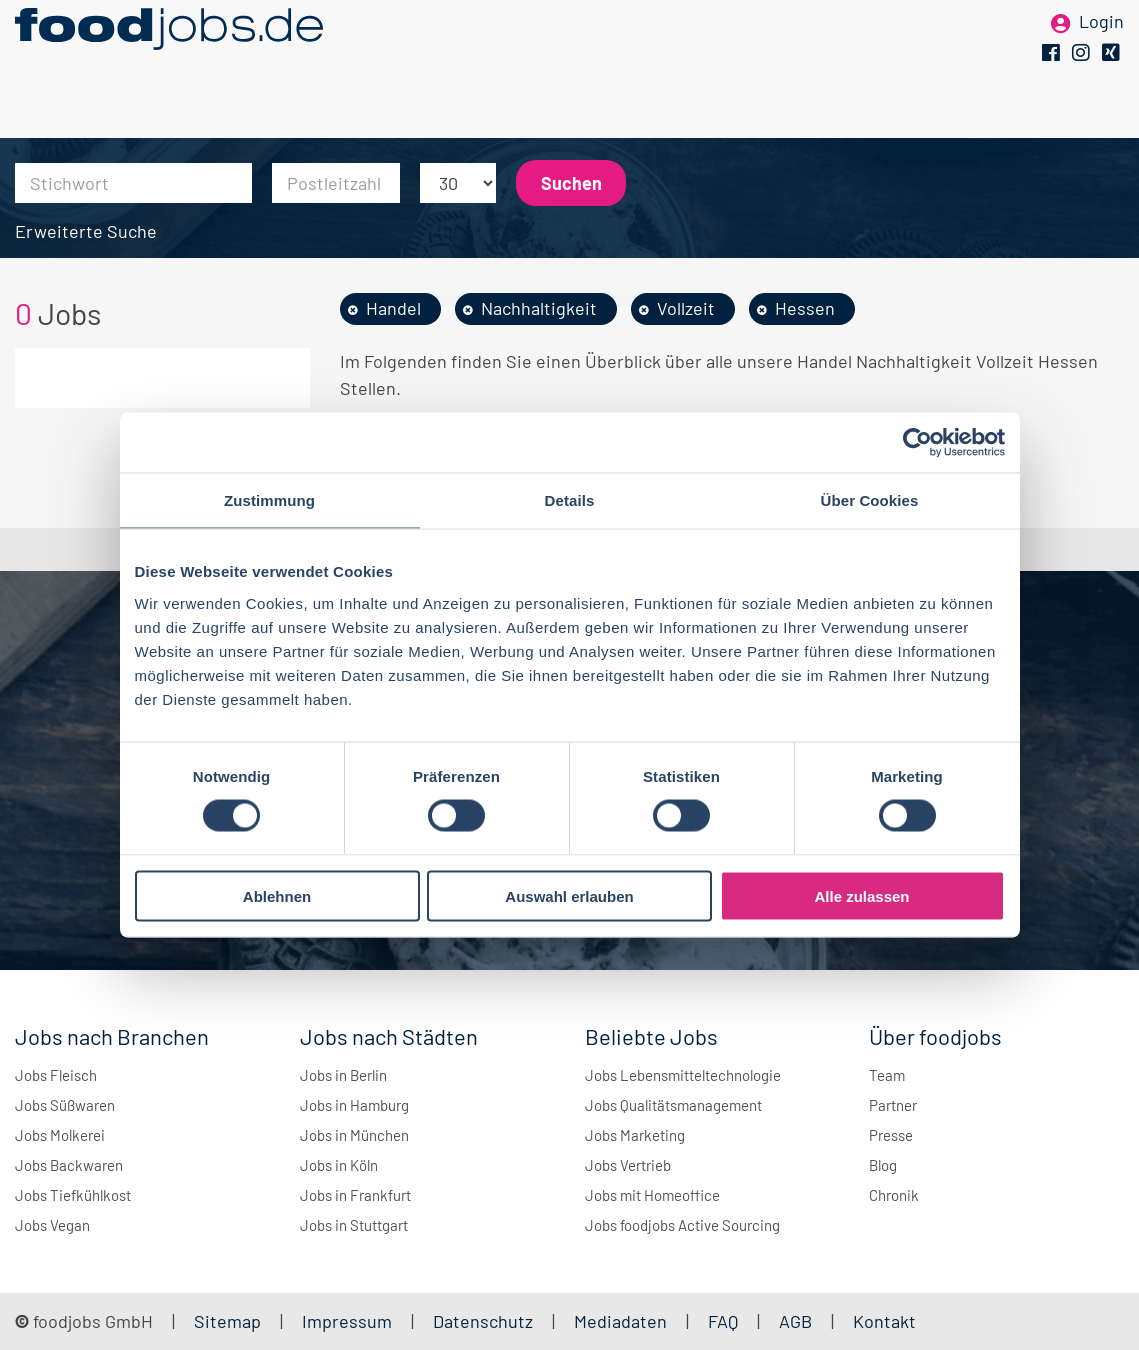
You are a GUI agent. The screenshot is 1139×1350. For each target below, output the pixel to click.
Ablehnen (277, 895)
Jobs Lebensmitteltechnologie (683, 1075)
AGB (797, 1321)
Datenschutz (485, 1321)
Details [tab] (570, 500)
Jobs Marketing (635, 1135)
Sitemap (227, 1321)
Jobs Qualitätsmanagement (673, 1105)
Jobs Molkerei (60, 1135)
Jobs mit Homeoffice (652, 1195)
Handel (393, 308)
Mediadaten (620, 1321)
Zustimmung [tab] (269, 500)
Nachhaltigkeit (539, 308)
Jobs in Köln (339, 1165)
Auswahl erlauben (569, 895)
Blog (883, 1165)
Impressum (347, 1321)
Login (1101, 48)
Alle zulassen (861, 895)
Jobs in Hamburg (354, 1105)
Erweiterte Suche (86, 231)
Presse (891, 1135)
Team (887, 1075)
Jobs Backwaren (69, 1165)
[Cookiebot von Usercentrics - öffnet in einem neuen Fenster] (917, 443)
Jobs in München (354, 1135)
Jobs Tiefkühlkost (73, 1195)
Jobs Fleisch (56, 1075)
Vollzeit (686, 308)
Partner (893, 1105)
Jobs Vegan (52, 1225)
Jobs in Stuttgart (354, 1225)
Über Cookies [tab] (870, 500)
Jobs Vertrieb (628, 1165)
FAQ (723, 1321)
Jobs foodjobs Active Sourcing (682, 1225)
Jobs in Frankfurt (355, 1195)
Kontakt (884, 1321)
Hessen (805, 308)
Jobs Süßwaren (65, 1105)
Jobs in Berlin (343, 1075)
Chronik (894, 1195)
